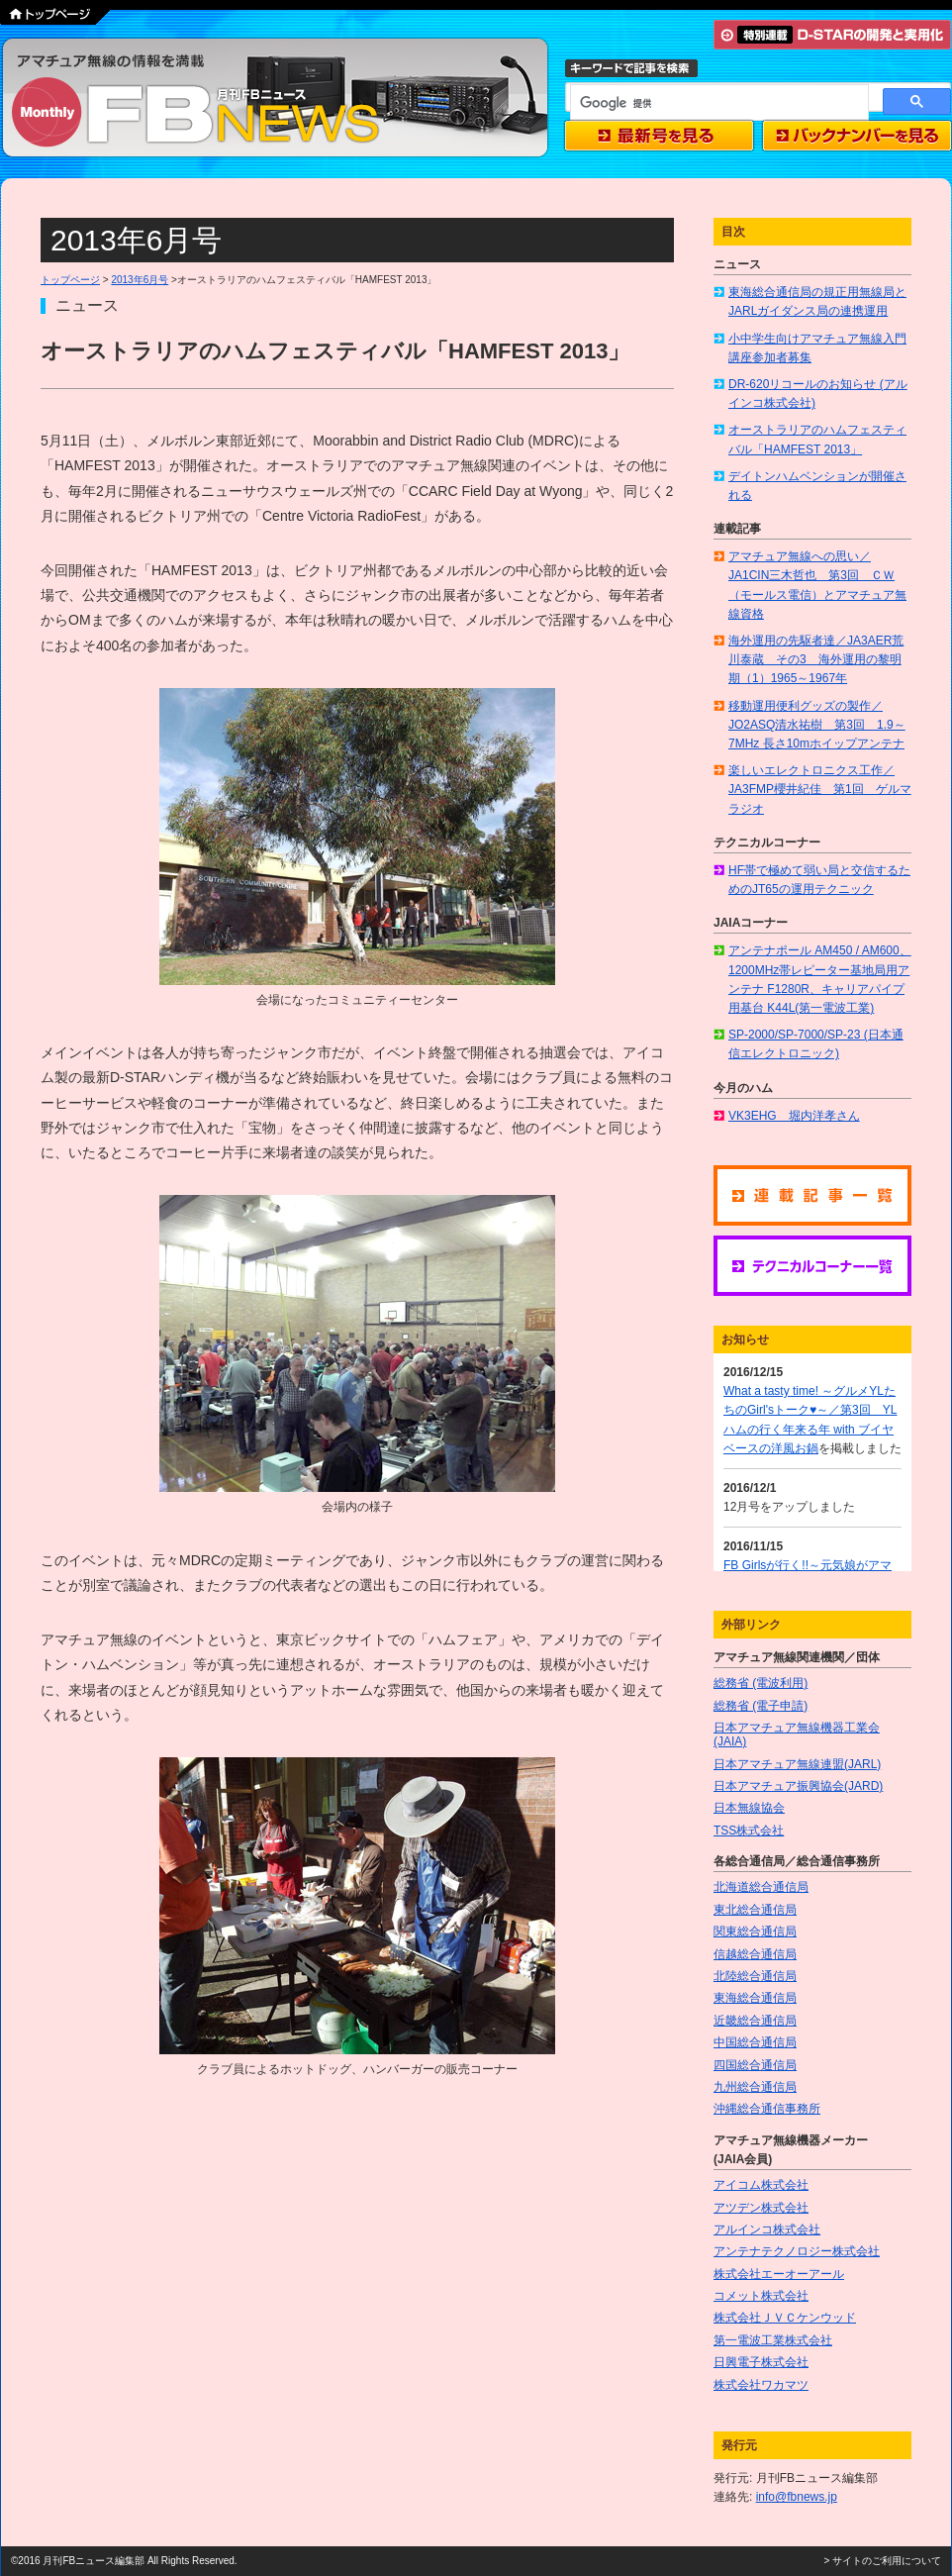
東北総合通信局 (755, 1910)
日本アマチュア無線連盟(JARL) (797, 1764)
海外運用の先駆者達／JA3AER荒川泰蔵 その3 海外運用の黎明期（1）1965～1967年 (816, 659)
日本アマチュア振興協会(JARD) (798, 1786)
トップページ (70, 279)
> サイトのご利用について (882, 2560)
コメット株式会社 (761, 2296)
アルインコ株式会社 (767, 2229)
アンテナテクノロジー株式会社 (797, 2251)
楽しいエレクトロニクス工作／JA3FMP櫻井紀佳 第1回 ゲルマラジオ (819, 789)
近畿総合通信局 (755, 2021)
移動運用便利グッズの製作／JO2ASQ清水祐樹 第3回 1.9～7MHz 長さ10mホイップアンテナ (816, 724)
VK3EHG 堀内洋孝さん (794, 1116)
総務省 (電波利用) (761, 1683)
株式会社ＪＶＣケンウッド (785, 2318)
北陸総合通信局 (755, 1976)
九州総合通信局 (755, 2087)
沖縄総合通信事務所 (767, 2109)
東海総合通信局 (755, 1998)
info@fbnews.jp (796, 2497)
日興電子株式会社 (761, 2362)
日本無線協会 (749, 1808)
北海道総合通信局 (761, 1887)
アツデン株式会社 (761, 2208)
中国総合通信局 (755, 2042)
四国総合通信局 (755, 2065)
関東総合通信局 (755, 1931)
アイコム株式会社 (761, 2185)
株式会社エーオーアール (779, 2274)
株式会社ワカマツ (761, 2385)
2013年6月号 (139, 279)
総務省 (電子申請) (761, 1706)
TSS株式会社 (749, 1830)
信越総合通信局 (755, 1954)
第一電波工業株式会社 (773, 2340)
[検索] (717, 103)
